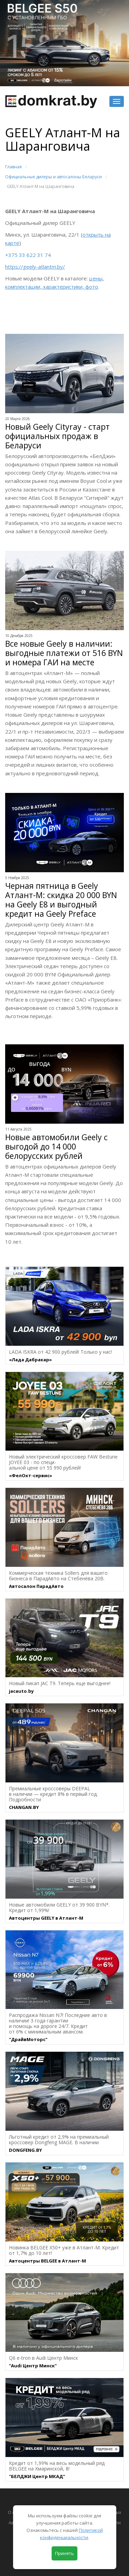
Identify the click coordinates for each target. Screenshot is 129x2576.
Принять (64, 2553)
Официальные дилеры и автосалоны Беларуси (53, 177)
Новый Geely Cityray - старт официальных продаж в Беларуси (57, 436)
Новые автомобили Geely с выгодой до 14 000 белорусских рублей (56, 1147)
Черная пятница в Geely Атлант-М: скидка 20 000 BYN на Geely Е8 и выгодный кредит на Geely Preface (61, 899)
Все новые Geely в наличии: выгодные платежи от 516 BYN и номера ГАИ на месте (64, 653)
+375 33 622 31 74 (28, 254)
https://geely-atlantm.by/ (35, 266)
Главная (13, 167)
